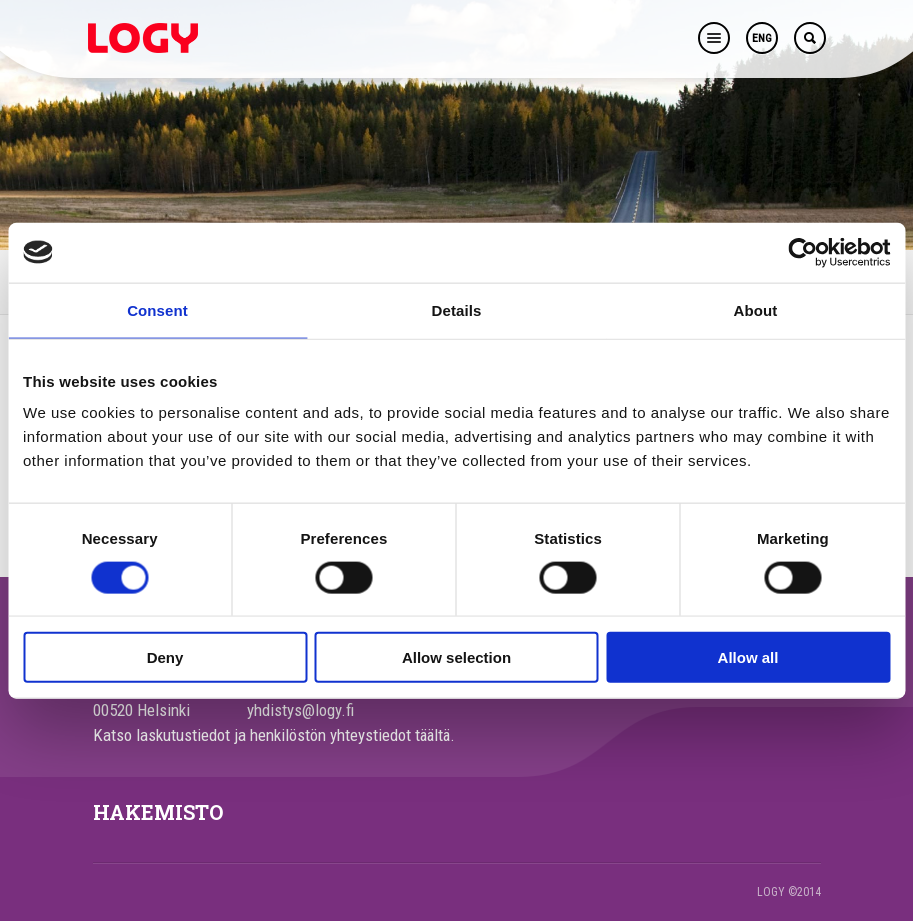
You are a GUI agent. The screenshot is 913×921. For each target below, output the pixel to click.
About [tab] (756, 309)
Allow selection (456, 657)
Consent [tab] (157, 309)
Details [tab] (457, 309)
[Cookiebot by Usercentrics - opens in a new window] (802, 252)
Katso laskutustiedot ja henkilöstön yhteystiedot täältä (271, 735)
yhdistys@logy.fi (300, 710)
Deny (165, 657)
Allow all (748, 657)
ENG (762, 38)
